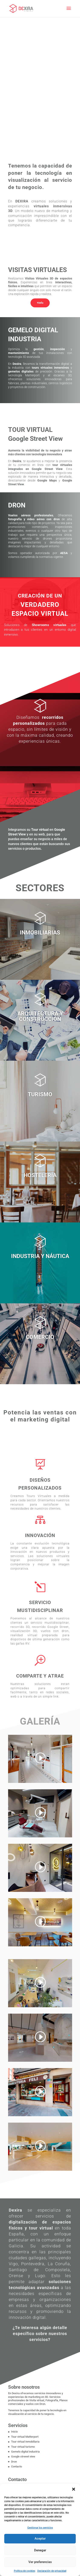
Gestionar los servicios (40, 2527)
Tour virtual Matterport (24, 2436)
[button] (73, 2489)
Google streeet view (23, 2456)
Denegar (40, 2550)
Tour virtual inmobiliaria (25, 2441)
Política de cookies (24, 2570)
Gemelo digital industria (25, 2451)
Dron (14, 2461)
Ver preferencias (40, 2562)
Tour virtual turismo (23, 2446)
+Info (40, 302)
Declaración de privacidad (51, 2570)
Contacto (16, 2466)
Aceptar (40, 2538)
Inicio (14, 2431)
